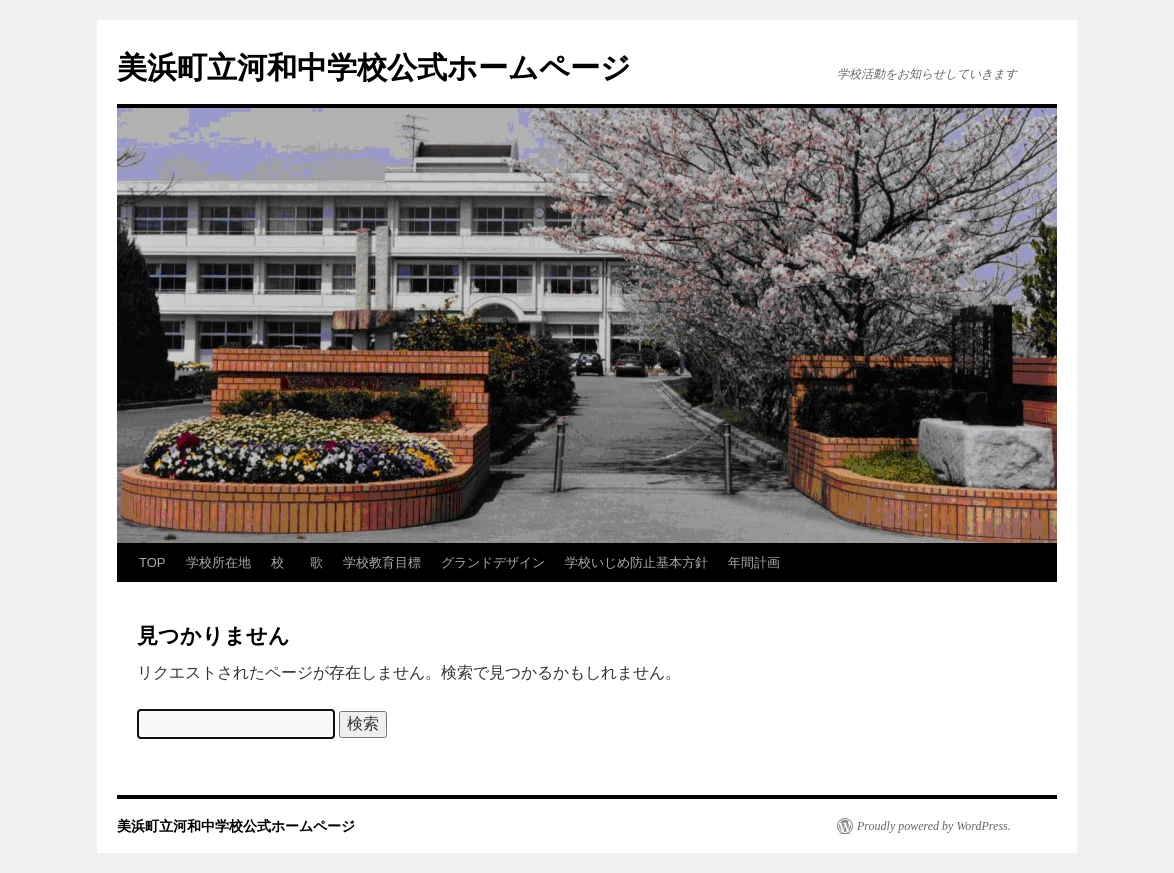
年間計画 (754, 562)
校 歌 (297, 562)
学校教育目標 (382, 562)
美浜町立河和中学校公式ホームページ (374, 67)
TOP (152, 562)
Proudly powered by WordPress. (934, 826)
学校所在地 (218, 562)
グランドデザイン (493, 562)
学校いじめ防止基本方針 (636, 562)
